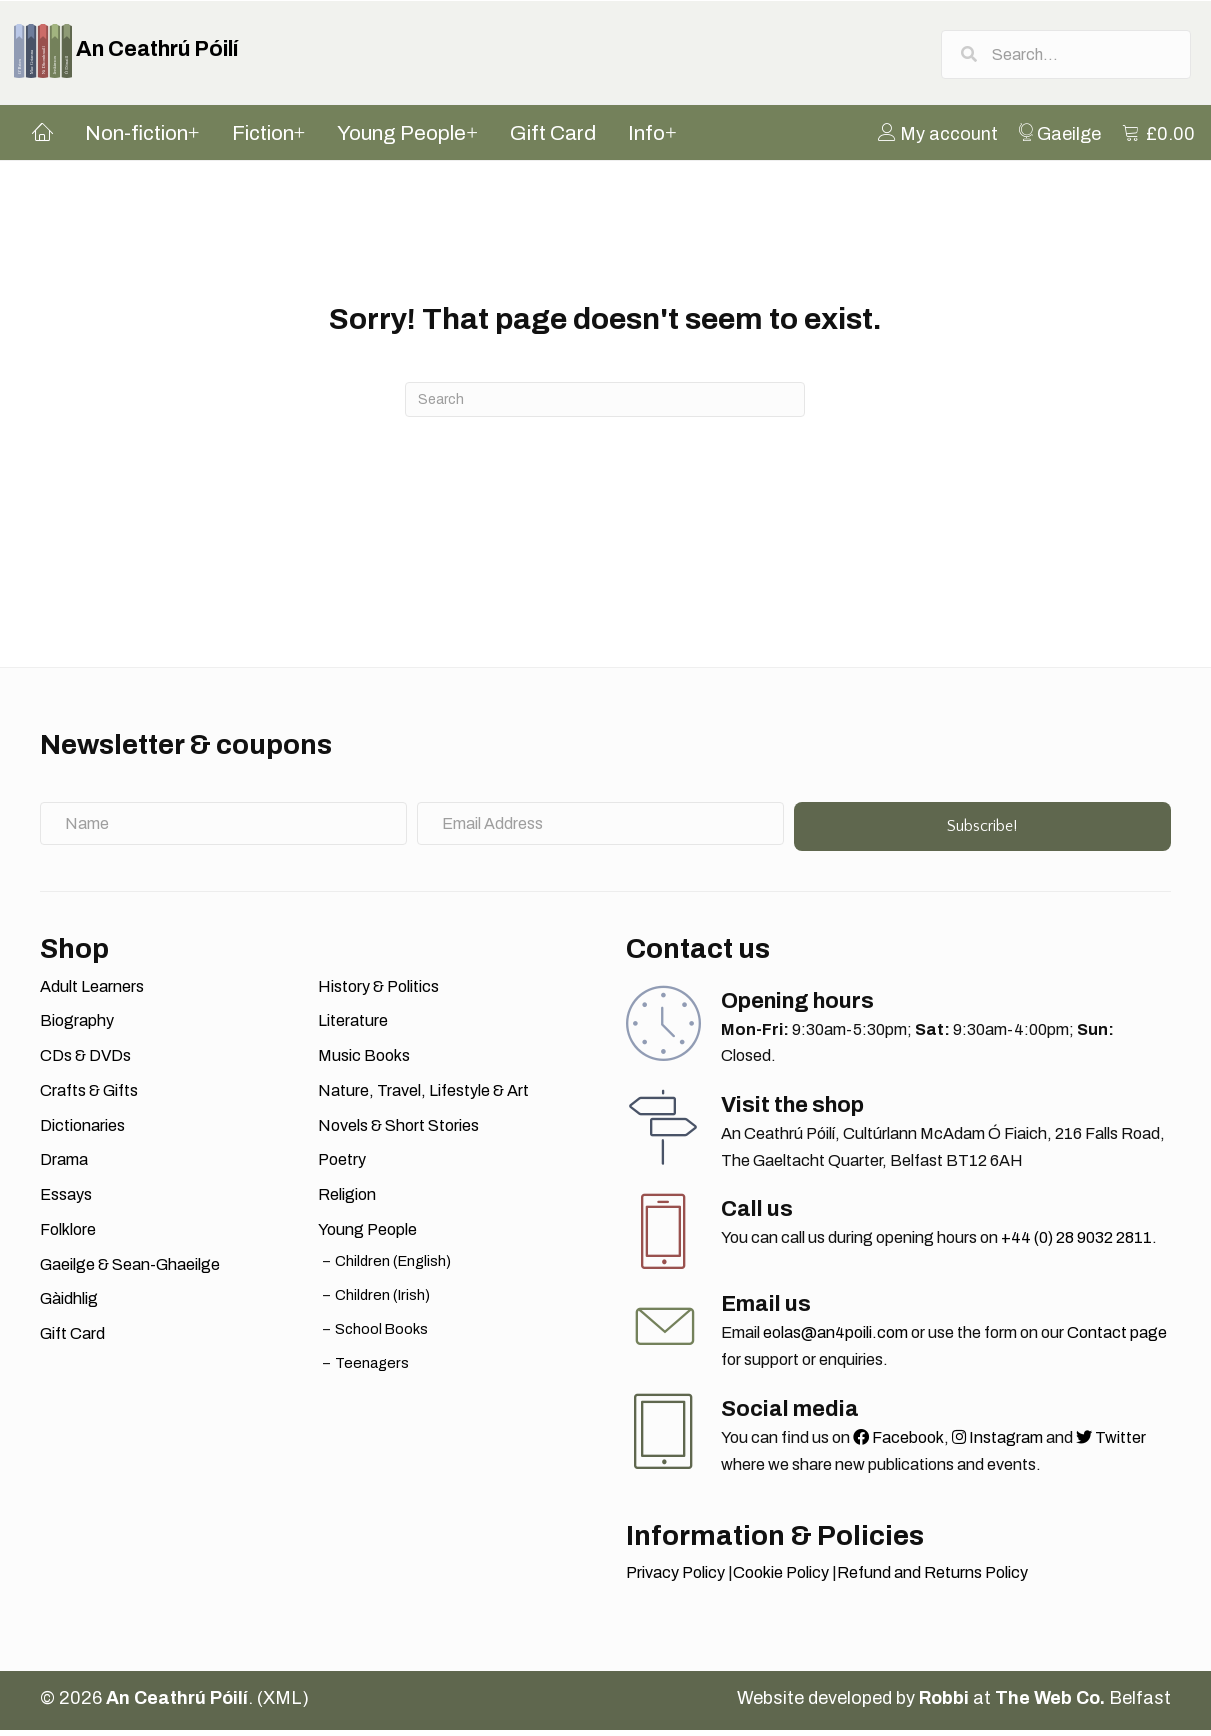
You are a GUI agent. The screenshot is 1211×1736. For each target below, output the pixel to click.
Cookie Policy (781, 1578)
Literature (353, 1026)
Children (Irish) (382, 1301)
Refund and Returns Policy (932, 1578)
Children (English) (393, 1266)
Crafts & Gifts (89, 1096)
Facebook (898, 1443)
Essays (66, 1200)
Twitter (1111, 1443)
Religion (347, 1200)
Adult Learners (92, 992)
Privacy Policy (675, 1578)
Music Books (364, 1061)
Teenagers (372, 1369)
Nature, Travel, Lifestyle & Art (423, 1096)
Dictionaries (82, 1131)
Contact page (1117, 1338)
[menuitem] (944, 138)
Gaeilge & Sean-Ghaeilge (130, 1269)
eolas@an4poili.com (835, 1338)
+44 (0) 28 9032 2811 (1076, 1243)
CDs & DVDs (85, 1061)
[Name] (223, 828)
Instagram (997, 1443)
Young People (367, 1235)
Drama (64, 1165)
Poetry (342, 1165)
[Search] (605, 405)
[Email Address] (600, 828)
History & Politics (378, 992)
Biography (77, 1026)
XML (282, 1704)
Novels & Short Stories (398, 1131)
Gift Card (72, 1339)
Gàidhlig (69, 1304)
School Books (381, 1335)
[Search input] (1066, 55)
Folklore (68, 1235)
